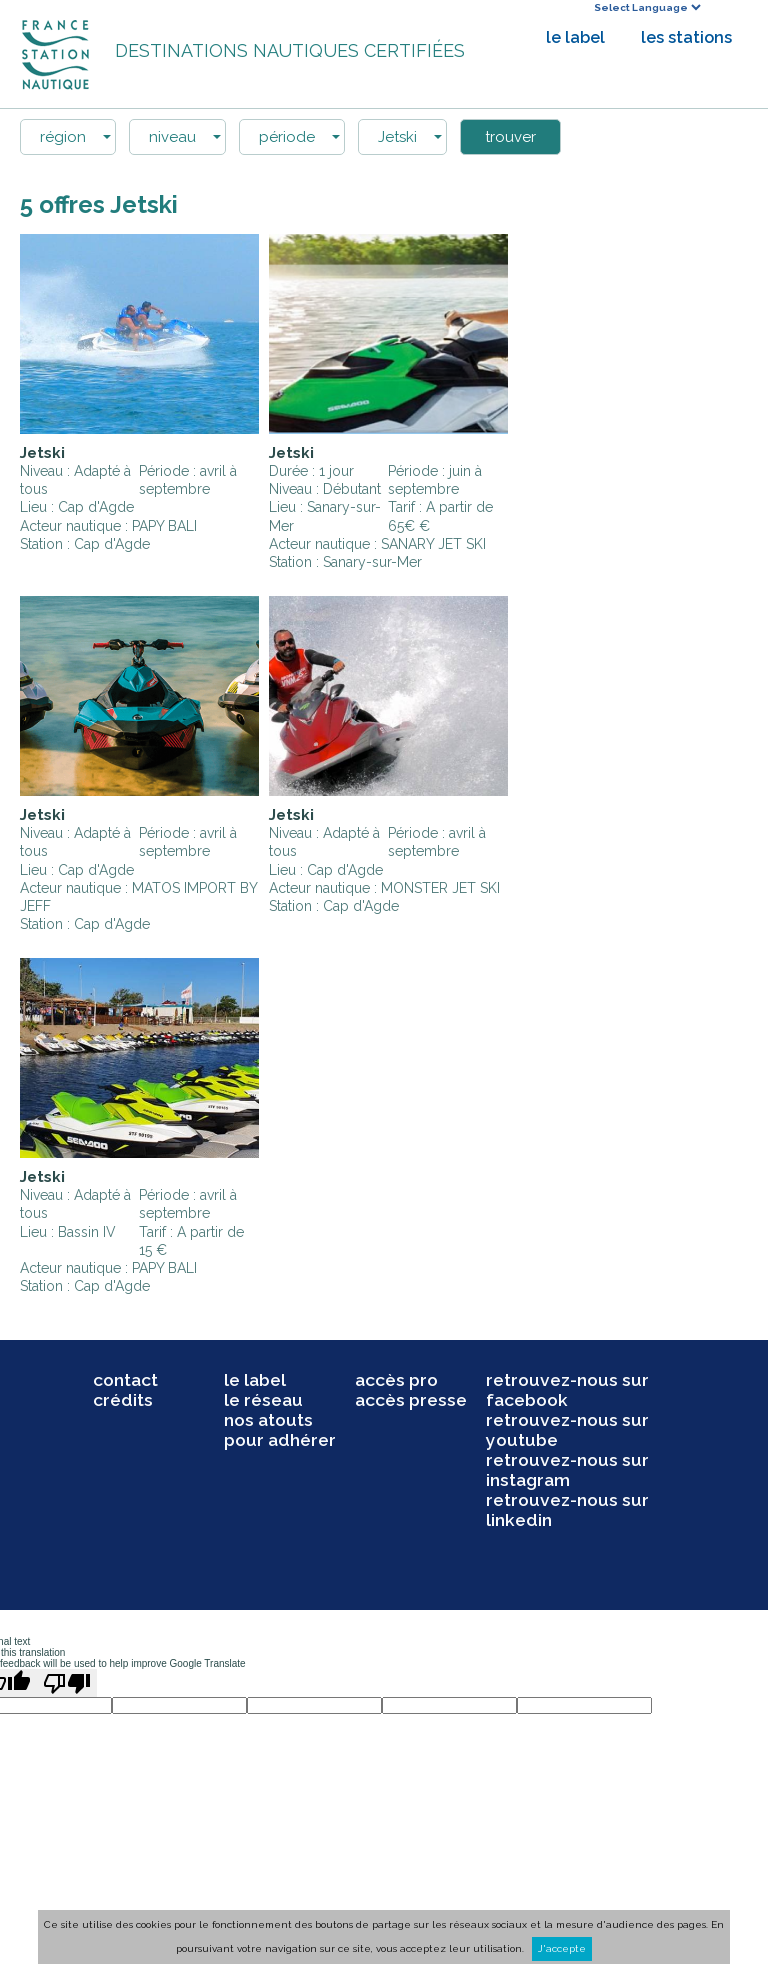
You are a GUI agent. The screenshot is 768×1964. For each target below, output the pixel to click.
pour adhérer (280, 1440)
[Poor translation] (67, 1683)
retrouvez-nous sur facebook (567, 1390)
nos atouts (268, 1420)
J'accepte (562, 1948)
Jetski (42, 453)
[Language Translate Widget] (647, 7)
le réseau (263, 1400)
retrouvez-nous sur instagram (567, 1470)
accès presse (411, 1400)
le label (575, 37)
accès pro (396, 1380)
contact (125, 1380)
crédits (123, 1400)
